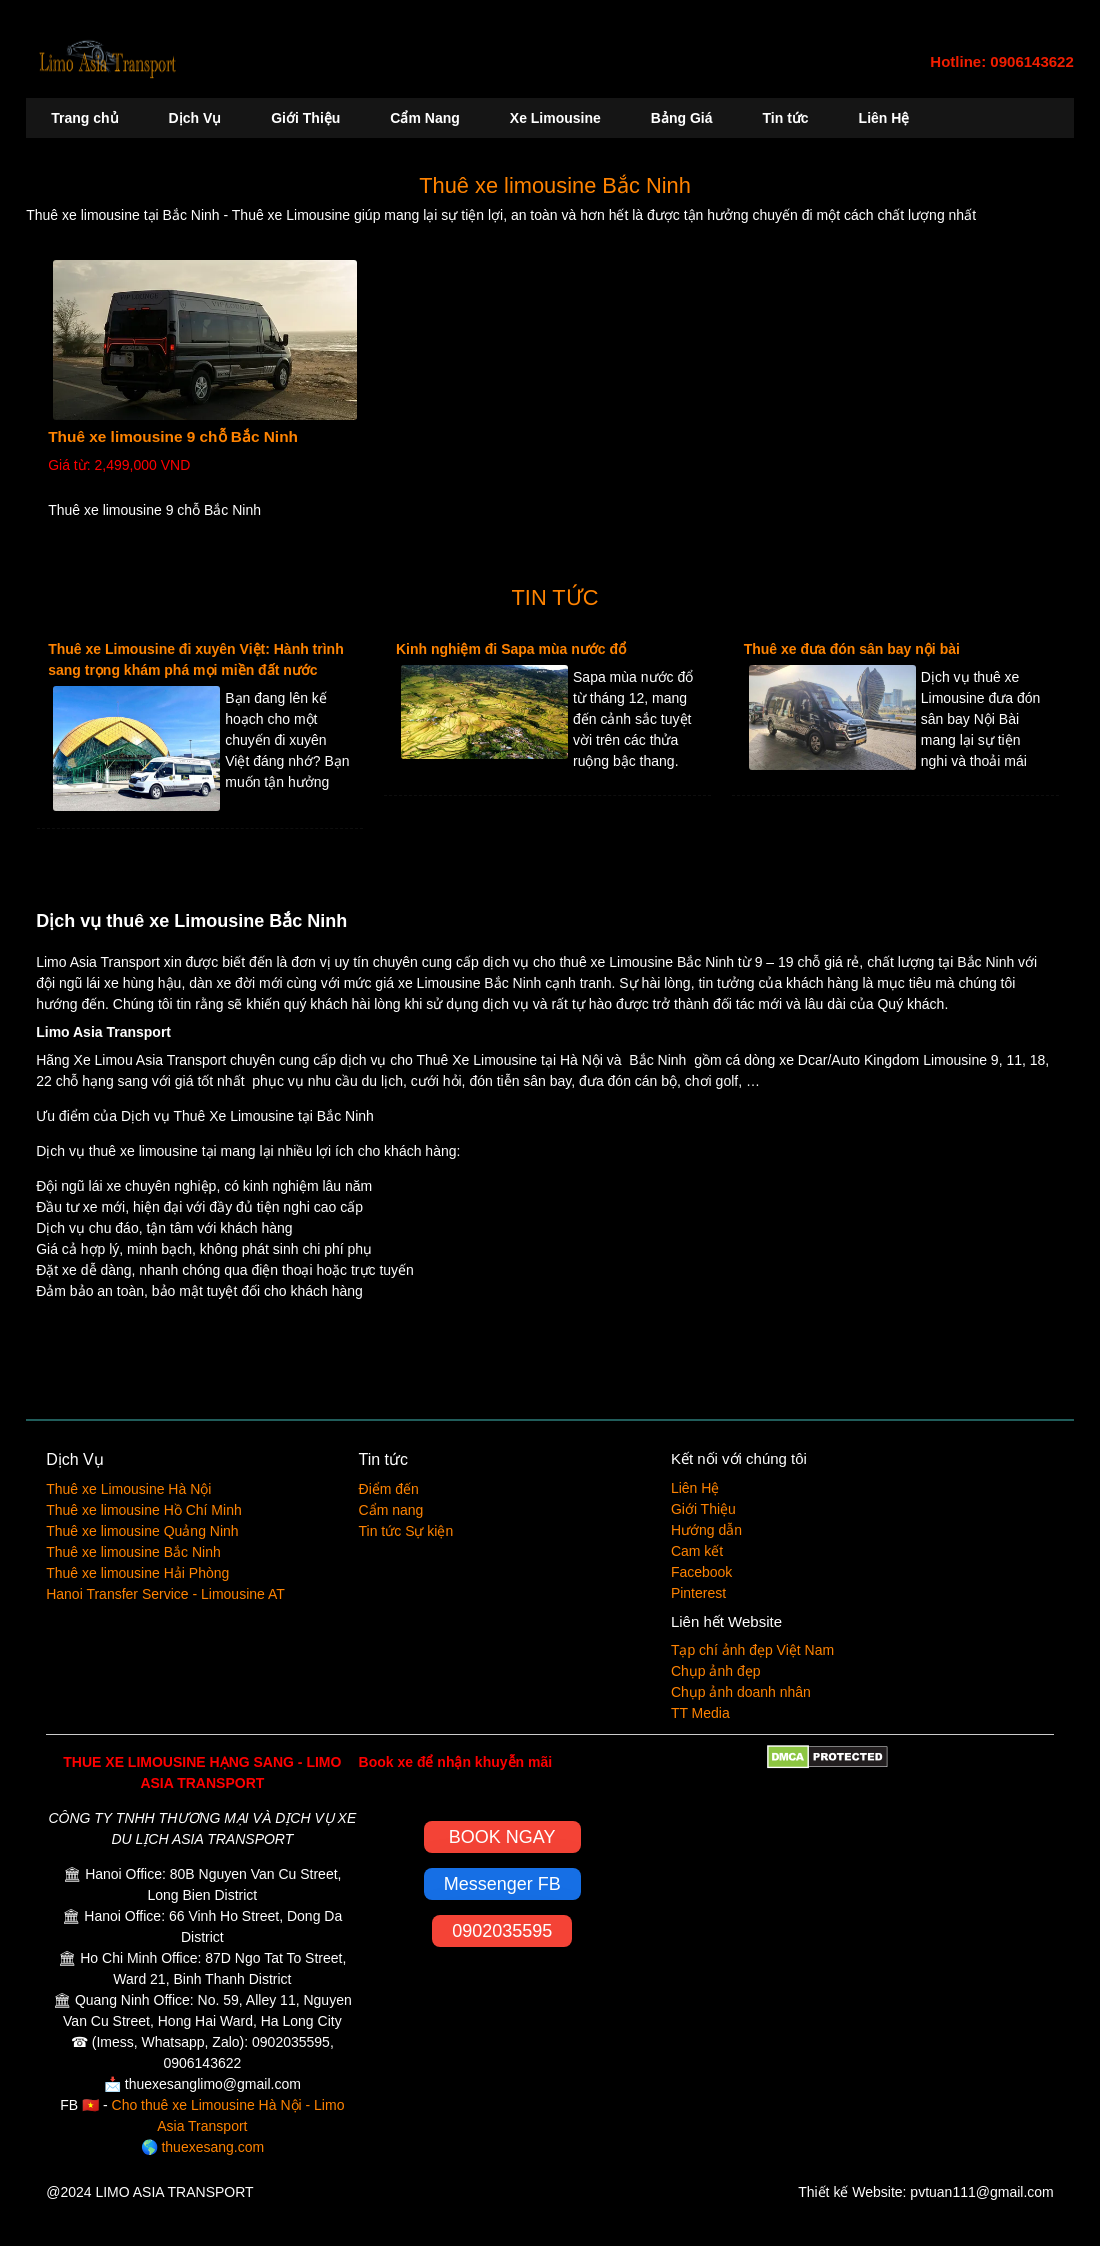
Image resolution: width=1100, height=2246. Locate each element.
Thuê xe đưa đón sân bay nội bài (852, 649)
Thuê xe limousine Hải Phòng (137, 1573)
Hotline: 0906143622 (1001, 61)
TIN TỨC (555, 597)
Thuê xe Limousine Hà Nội (128, 1489)
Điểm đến (389, 1489)
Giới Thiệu (305, 118)
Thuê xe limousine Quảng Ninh (142, 1531)
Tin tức (786, 118)
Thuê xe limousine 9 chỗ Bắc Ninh (173, 436)
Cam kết (697, 1551)
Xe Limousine (555, 118)
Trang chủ (84, 118)
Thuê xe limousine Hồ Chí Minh (144, 1510)
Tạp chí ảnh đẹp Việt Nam (752, 1650)
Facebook (701, 1572)
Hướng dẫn (706, 1530)
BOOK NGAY (502, 1837)
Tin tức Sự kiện (406, 1531)
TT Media (700, 1713)
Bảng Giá (682, 118)
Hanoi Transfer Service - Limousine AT (165, 1594)
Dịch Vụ (195, 118)
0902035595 (502, 1931)
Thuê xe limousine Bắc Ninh (555, 185)
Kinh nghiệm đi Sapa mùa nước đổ (511, 649)
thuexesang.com (212, 2147)
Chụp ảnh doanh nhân (741, 1692)
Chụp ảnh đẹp (716, 1671)
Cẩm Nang (424, 118)
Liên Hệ (884, 118)
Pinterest (698, 1593)
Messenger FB (502, 1884)
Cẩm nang (391, 1510)
